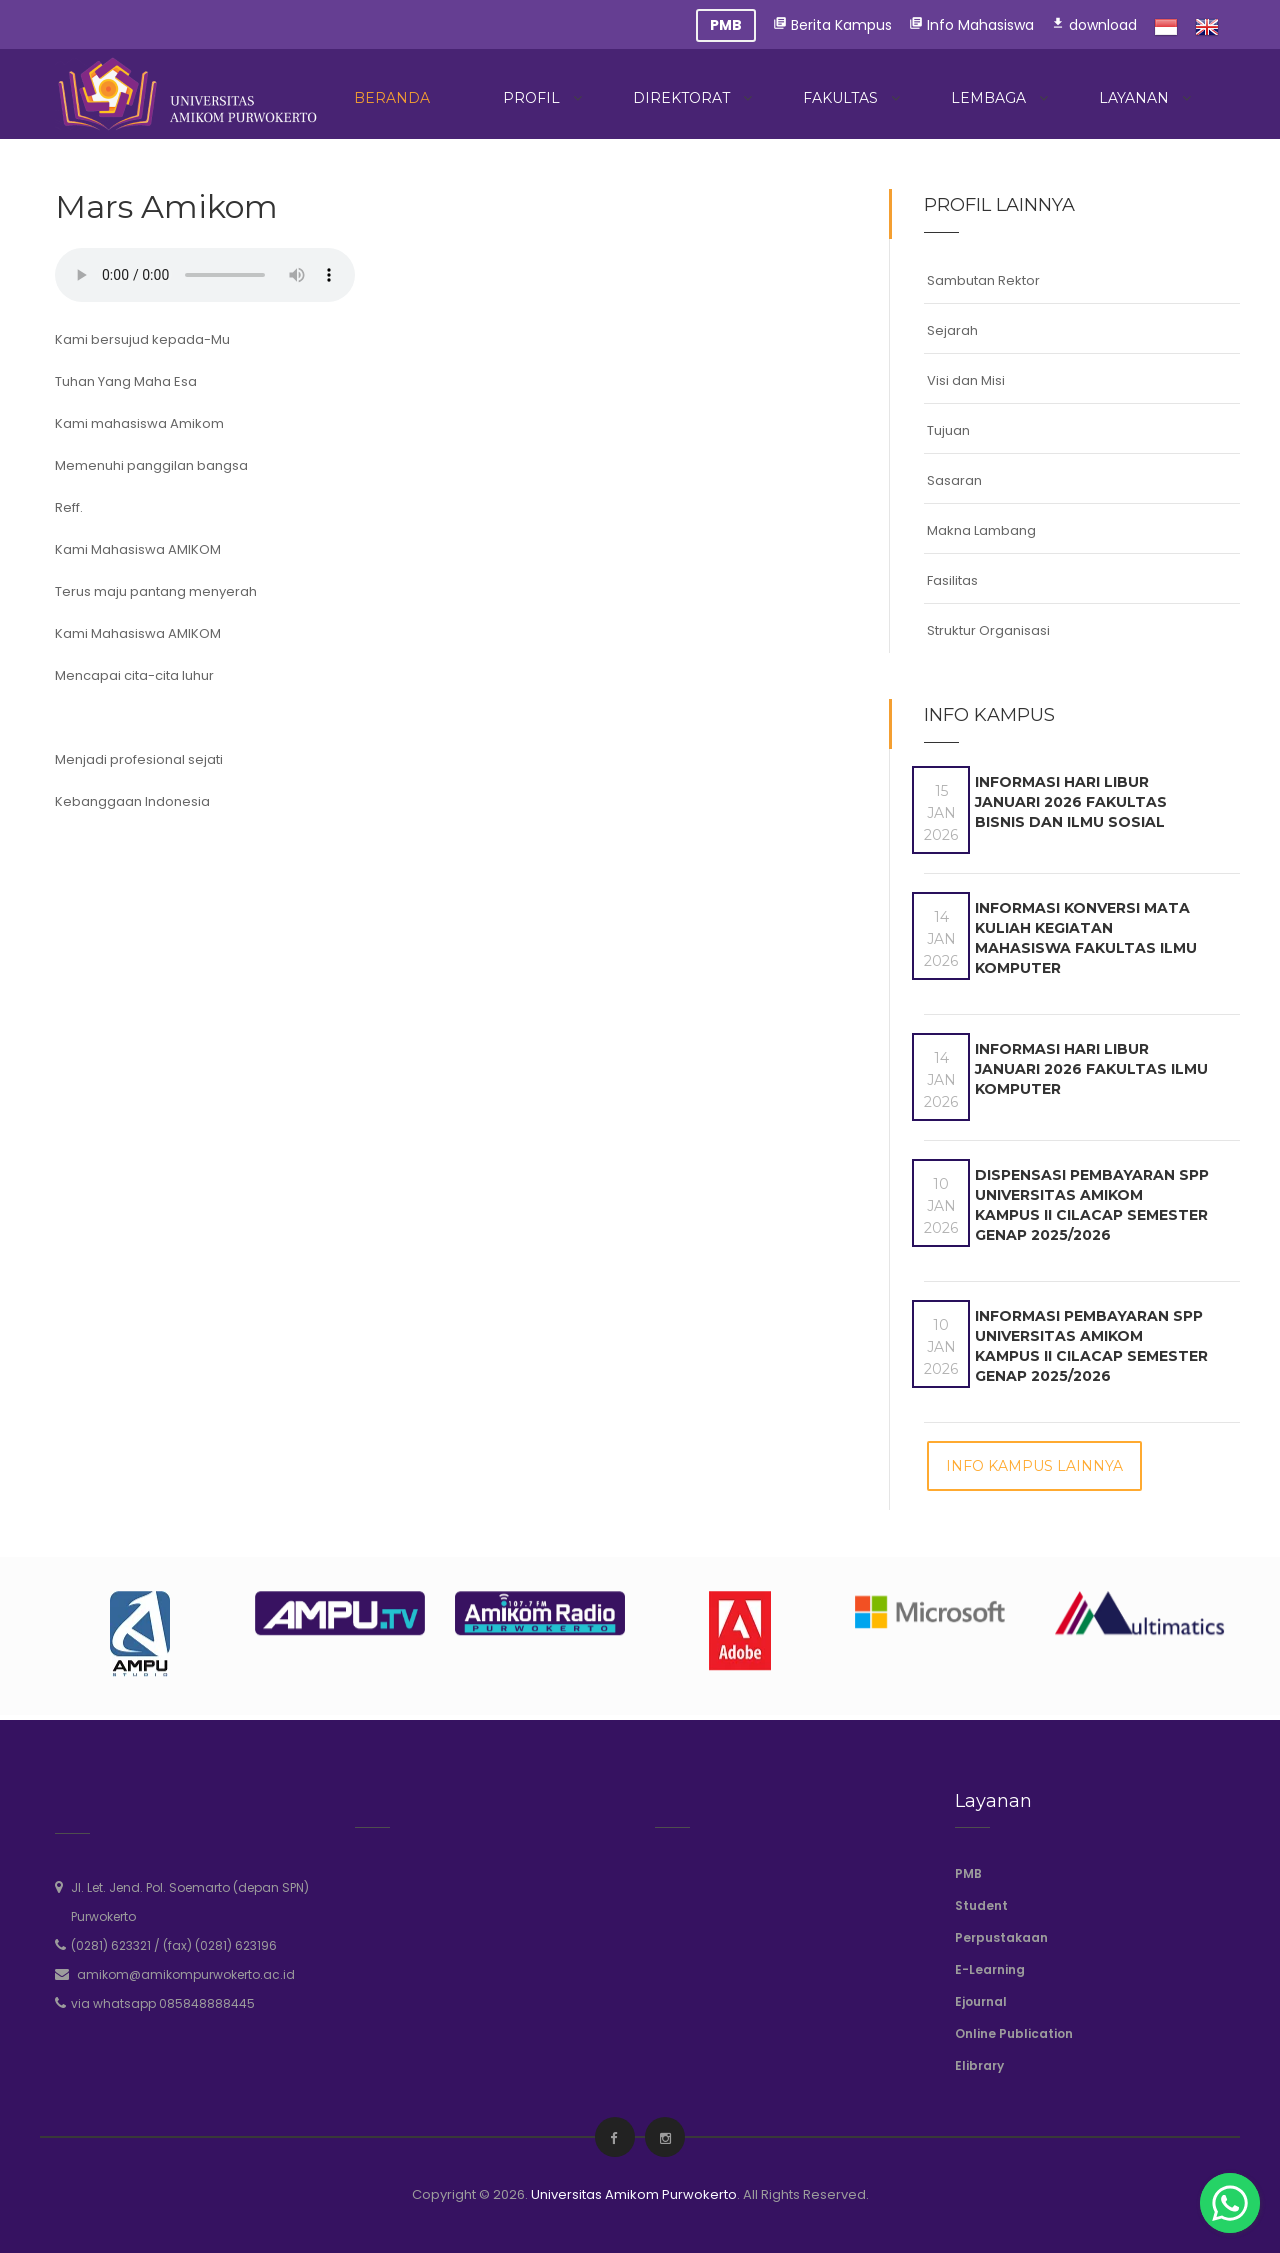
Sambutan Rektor (983, 280)
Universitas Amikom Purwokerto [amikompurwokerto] (634, 2194)
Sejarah (952, 330)
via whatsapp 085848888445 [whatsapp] (163, 2003)
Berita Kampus (832, 25)
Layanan (1134, 98)
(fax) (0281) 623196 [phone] (220, 1945)
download (1094, 25)
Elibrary (979, 2065)
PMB (968, 1873)
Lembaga (988, 98)
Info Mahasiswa (971, 25)
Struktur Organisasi (988, 630)
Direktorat (681, 98)
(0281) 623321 (111, 1945)
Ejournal (981, 2001)
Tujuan (948, 430)
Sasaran (954, 480)
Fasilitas (952, 580)
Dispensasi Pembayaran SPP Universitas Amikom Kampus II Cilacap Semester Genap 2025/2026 (1092, 1205)
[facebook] (613, 2138)
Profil (531, 98)
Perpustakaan (1001, 1937)
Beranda (392, 98)
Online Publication (1014, 2033)
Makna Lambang (981, 530)
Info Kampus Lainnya (1034, 1466)
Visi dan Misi (966, 380)
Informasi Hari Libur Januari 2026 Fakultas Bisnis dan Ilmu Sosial (1071, 802)
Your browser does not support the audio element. (205, 275)
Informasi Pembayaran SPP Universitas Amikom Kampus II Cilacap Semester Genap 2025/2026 (1091, 1346)
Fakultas (840, 98)
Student (981, 1905)
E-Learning (990, 1969)
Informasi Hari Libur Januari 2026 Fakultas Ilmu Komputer (1091, 1069)
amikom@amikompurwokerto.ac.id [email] (186, 1974)
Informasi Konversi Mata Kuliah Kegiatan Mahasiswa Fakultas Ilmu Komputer (1086, 938)
